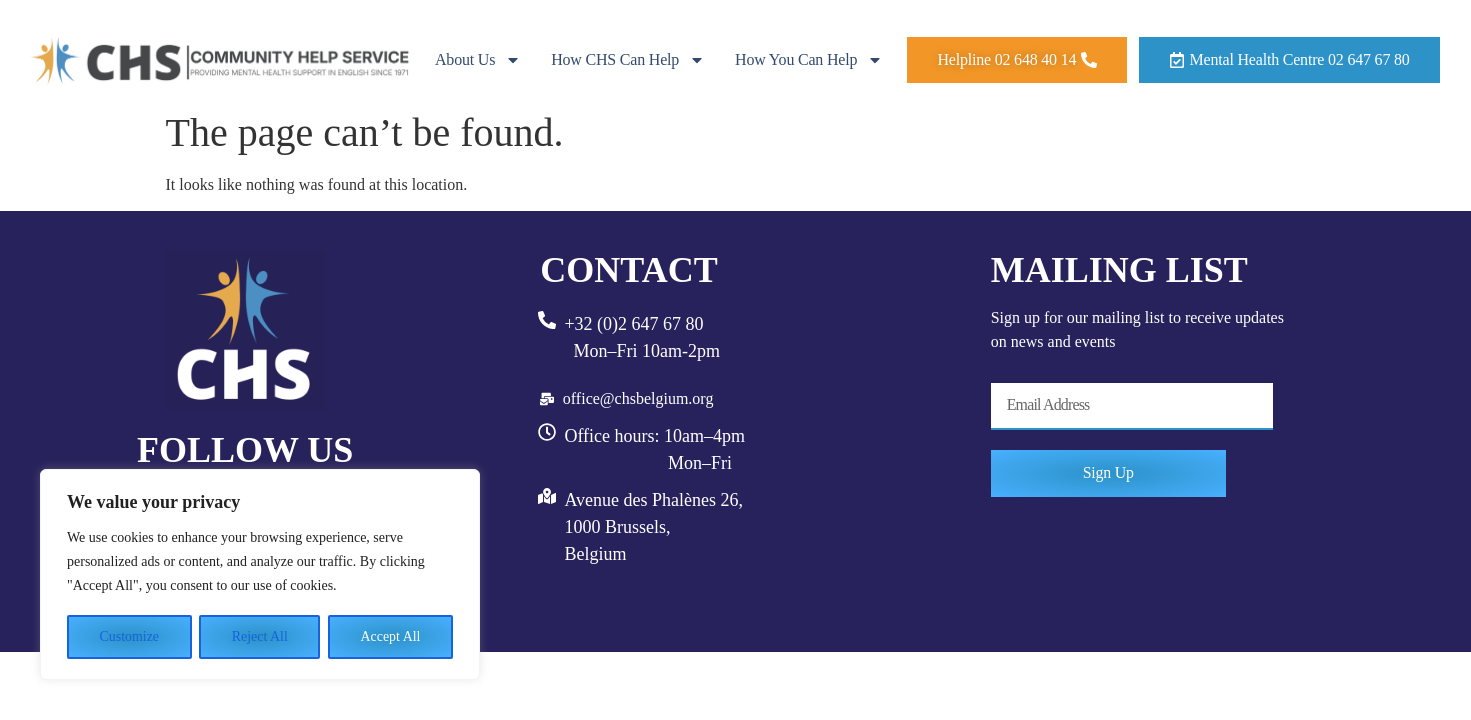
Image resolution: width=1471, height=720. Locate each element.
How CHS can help (628, 60)
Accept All (390, 636)
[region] (260, 575)
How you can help (809, 60)
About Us (478, 60)
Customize (129, 636)
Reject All (260, 636)
